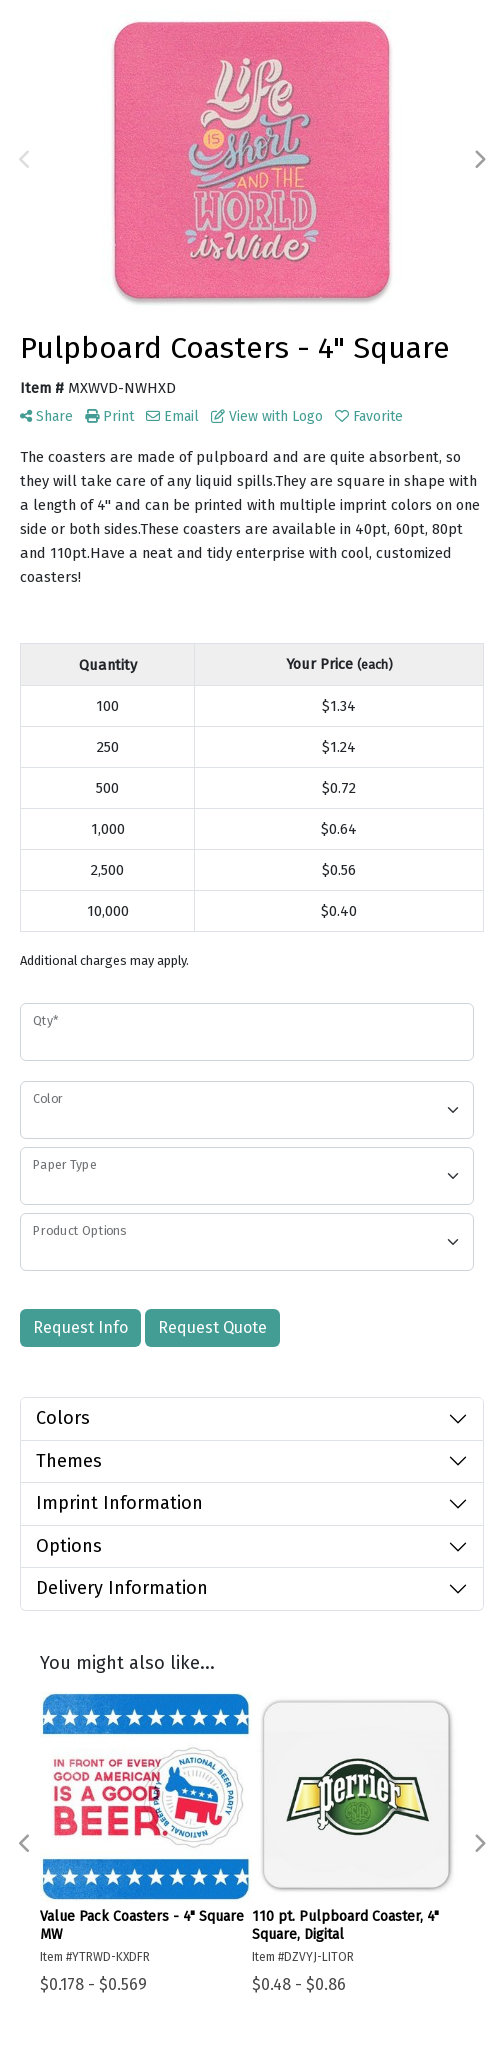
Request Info (80, 1327)
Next (479, 160)
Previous (25, 160)
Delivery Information (122, 1588)
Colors (63, 1418)
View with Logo (267, 416)
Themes (69, 1461)
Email (172, 416)
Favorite (369, 416)
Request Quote (212, 1327)
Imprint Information (119, 1503)
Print (109, 416)
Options (69, 1546)
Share (46, 416)
